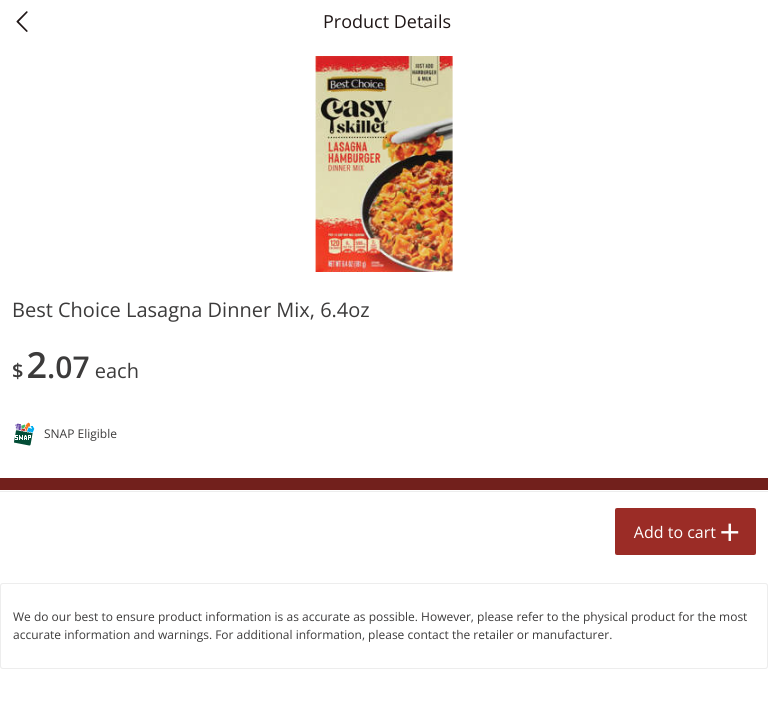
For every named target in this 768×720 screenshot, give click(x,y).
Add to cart (675, 532)
